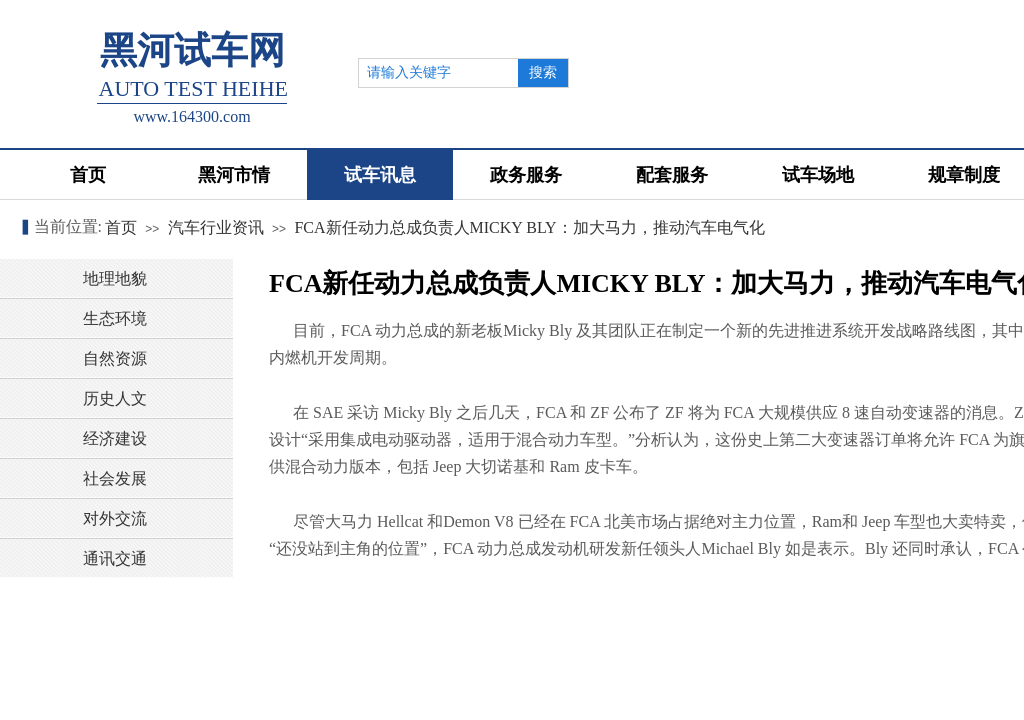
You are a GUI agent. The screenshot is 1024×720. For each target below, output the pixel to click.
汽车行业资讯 (216, 227)
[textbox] (438, 73)
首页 (121, 227)
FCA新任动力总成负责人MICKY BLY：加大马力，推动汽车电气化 (529, 227)
